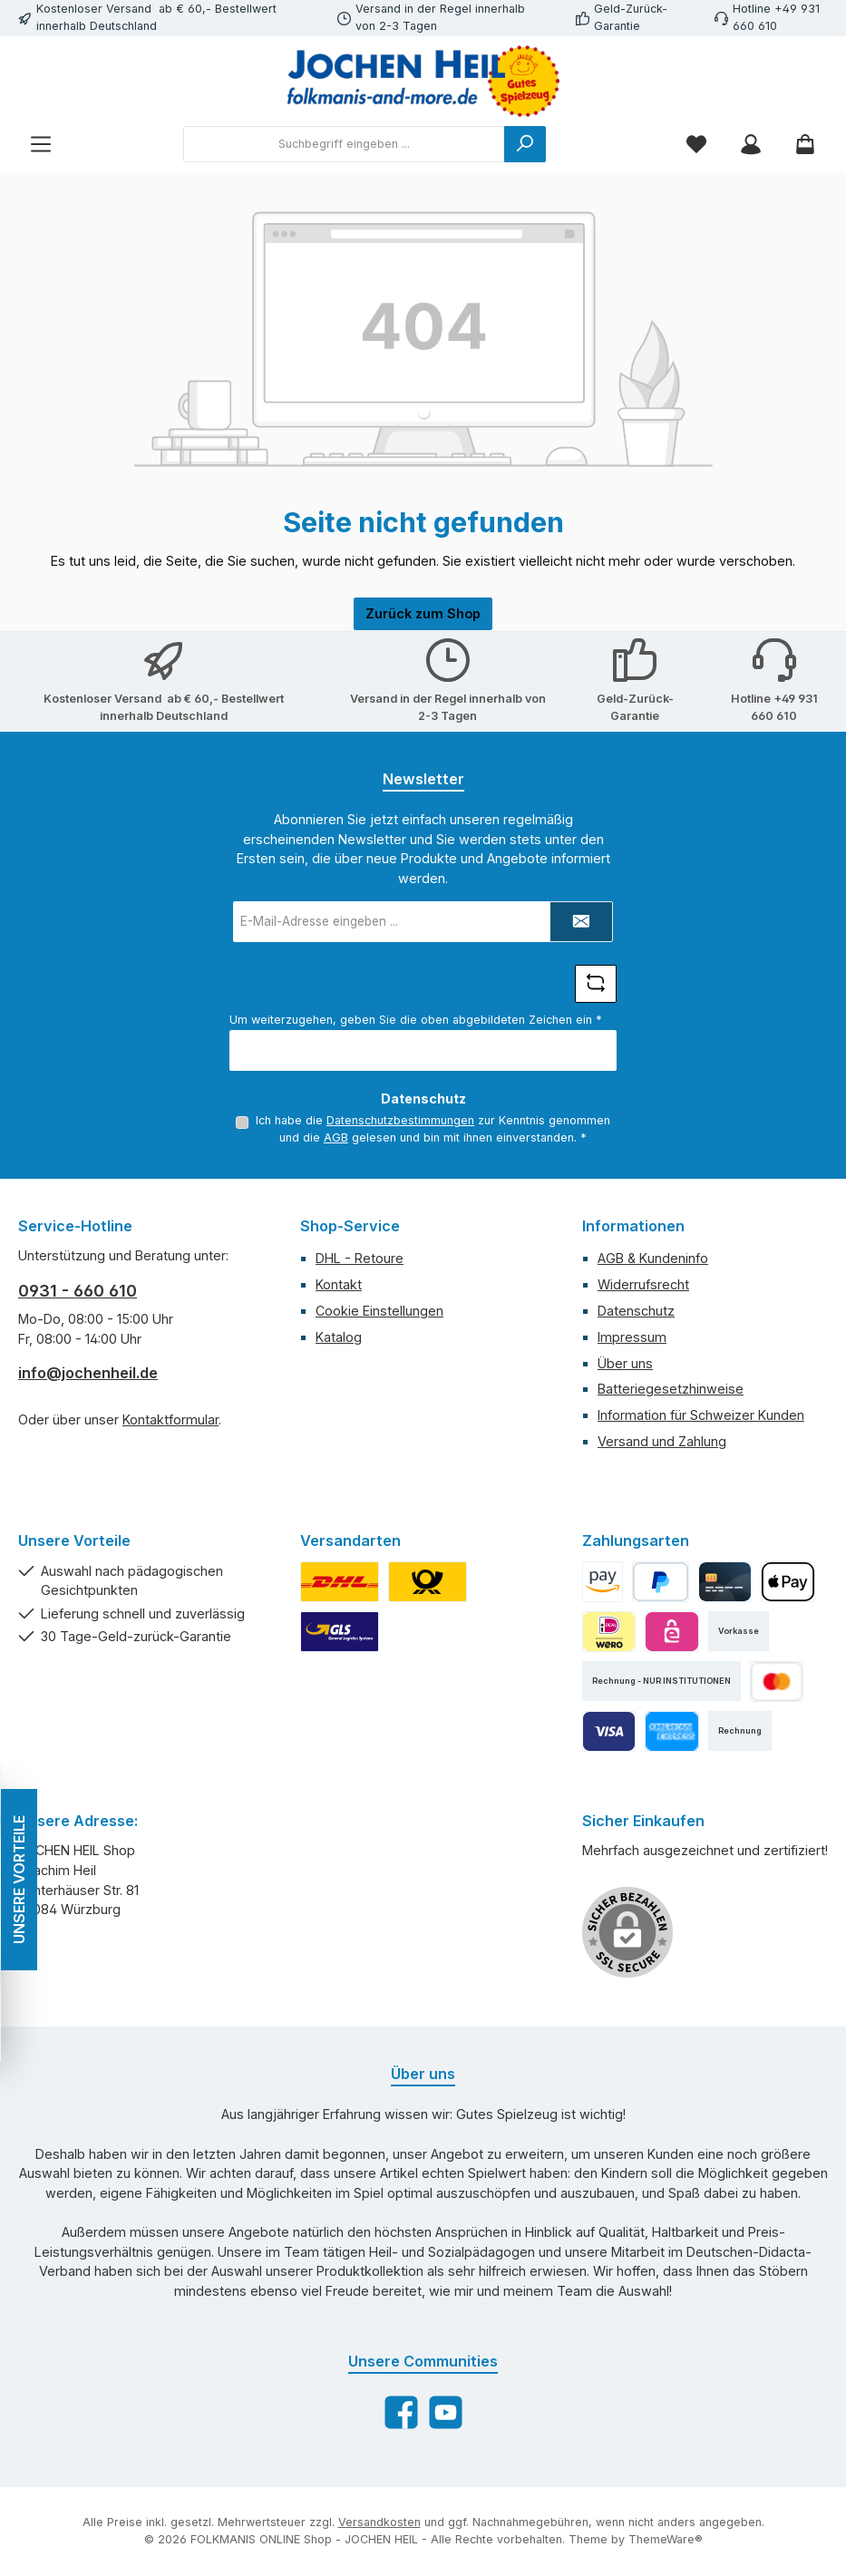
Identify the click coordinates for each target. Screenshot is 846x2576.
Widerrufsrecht (643, 1284)
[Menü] (40, 144)
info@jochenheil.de (88, 1373)
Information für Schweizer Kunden (701, 1415)
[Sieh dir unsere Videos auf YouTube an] (445, 2412)
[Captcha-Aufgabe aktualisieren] (596, 984)
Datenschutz (636, 1310)
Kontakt (339, 1284)
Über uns (625, 1363)
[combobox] (344, 144)
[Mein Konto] (750, 144)
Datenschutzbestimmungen (400, 1120)
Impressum (632, 1337)
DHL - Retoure (360, 1258)
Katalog (339, 1337)
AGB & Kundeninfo (653, 1258)
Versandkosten (379, 2522)
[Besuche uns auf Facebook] (401, 2412)
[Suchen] (525, 144)
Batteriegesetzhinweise (671, 1388)
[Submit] (581, 921)
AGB (336, 1137)
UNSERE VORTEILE (18, 1879)
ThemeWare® (665, 2539)
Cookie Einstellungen (379, 1310)
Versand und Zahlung (662, 1441)
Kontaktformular (170, 1419)
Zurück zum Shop (423, 613)
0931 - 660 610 (77, 1290)
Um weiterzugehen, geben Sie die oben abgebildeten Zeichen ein (415, 1019)
